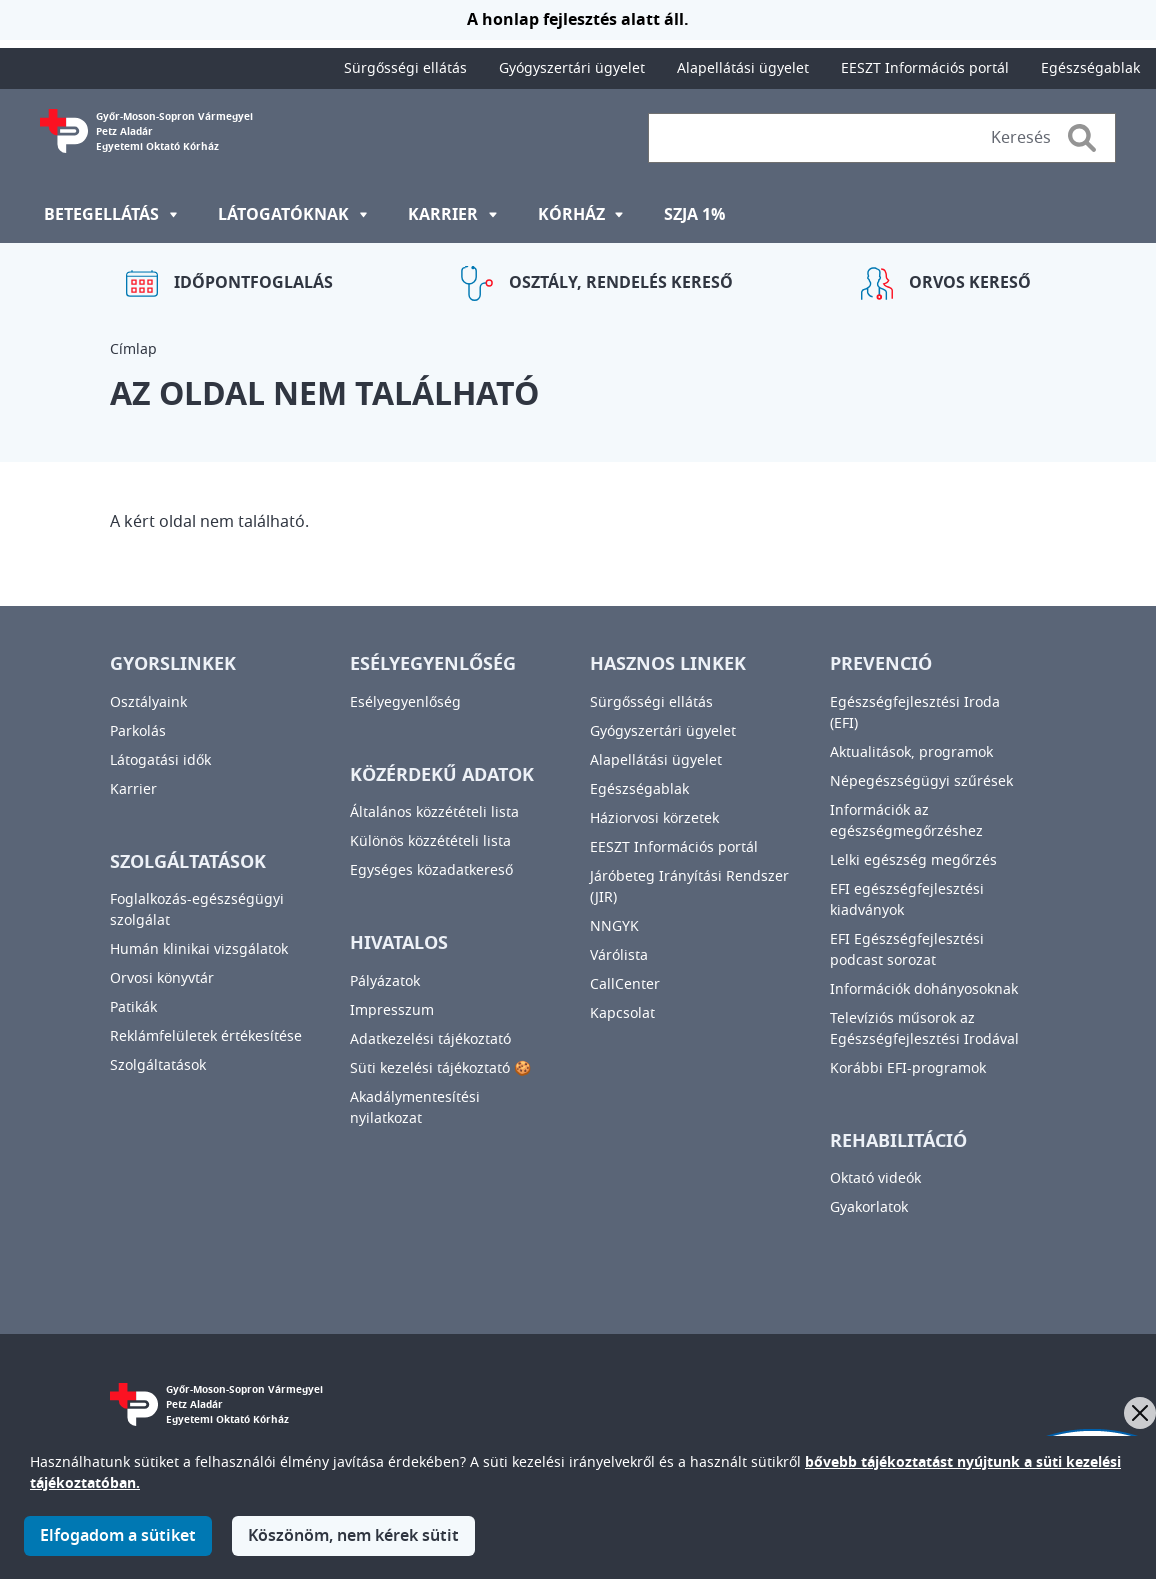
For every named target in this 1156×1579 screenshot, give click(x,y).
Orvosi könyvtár (162, 978)
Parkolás (138, 731)
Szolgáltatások (158, 1065)
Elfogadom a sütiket (118, 1548)
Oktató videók (875, 1178)
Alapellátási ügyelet (743, 68)
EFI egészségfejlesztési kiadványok (907, 900)
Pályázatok (385, 981)
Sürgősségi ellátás (405, 68)
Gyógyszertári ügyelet (572, 68)
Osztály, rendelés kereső (621, 283)
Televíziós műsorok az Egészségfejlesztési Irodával (924, 1029)
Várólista (619, 955)
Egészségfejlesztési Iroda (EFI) (915, 713)
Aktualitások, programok (911, 752)
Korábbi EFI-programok (908, 1068)
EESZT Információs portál (925, 68)
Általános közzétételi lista (434, 812)
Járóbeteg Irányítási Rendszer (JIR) (689, 887)
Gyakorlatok (869, 1207)
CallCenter (625, 984)
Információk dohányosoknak (924, 989)
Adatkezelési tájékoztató (430, 1039)
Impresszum (392, 1010)
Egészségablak (1090, 68)
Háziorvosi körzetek (654, 818)
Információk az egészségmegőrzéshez (906, 821)
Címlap (133, 349)
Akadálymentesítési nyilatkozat (415, 1108)
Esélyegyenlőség (405, 702)
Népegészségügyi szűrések (921, 781)
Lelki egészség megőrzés (913, 860)
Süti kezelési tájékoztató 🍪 (440, 1068)
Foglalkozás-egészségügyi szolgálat (197, 910)
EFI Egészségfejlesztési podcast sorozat (907, 950)
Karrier (133, 789)
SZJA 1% (694, 215)
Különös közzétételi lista (430, 841)
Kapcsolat (622, 1013)
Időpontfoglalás (253, 283)
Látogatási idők (160, 760)
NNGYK (614, 926)
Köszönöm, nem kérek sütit (353, 1548)
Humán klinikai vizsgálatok (199, 949)
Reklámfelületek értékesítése (206, 1036)
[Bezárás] (1140, 1413)
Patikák (133, 1007)
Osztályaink (148, 702)
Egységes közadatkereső (431, 870)
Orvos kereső (970, 283)
